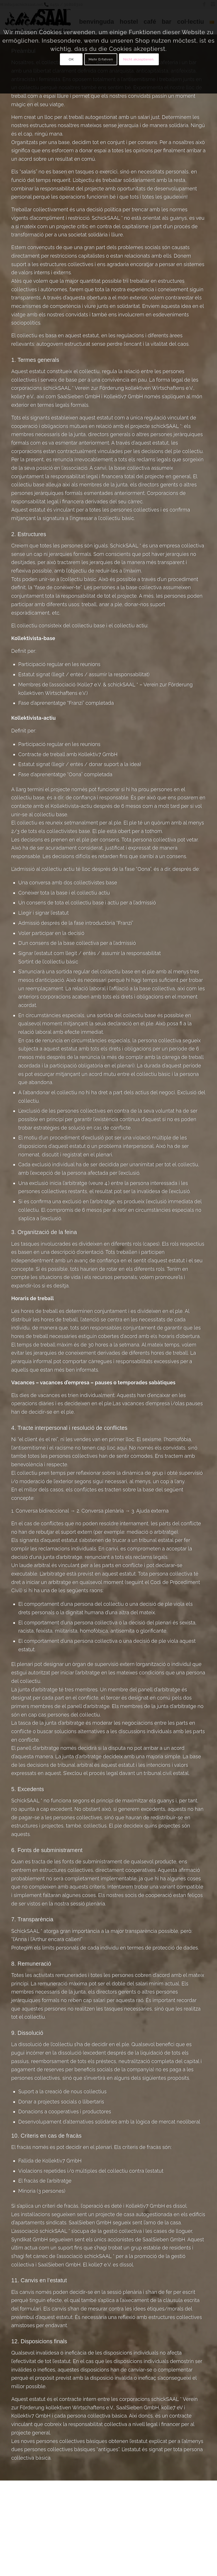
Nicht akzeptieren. (138, 59)
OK (71, 59)
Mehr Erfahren (101, 59)
